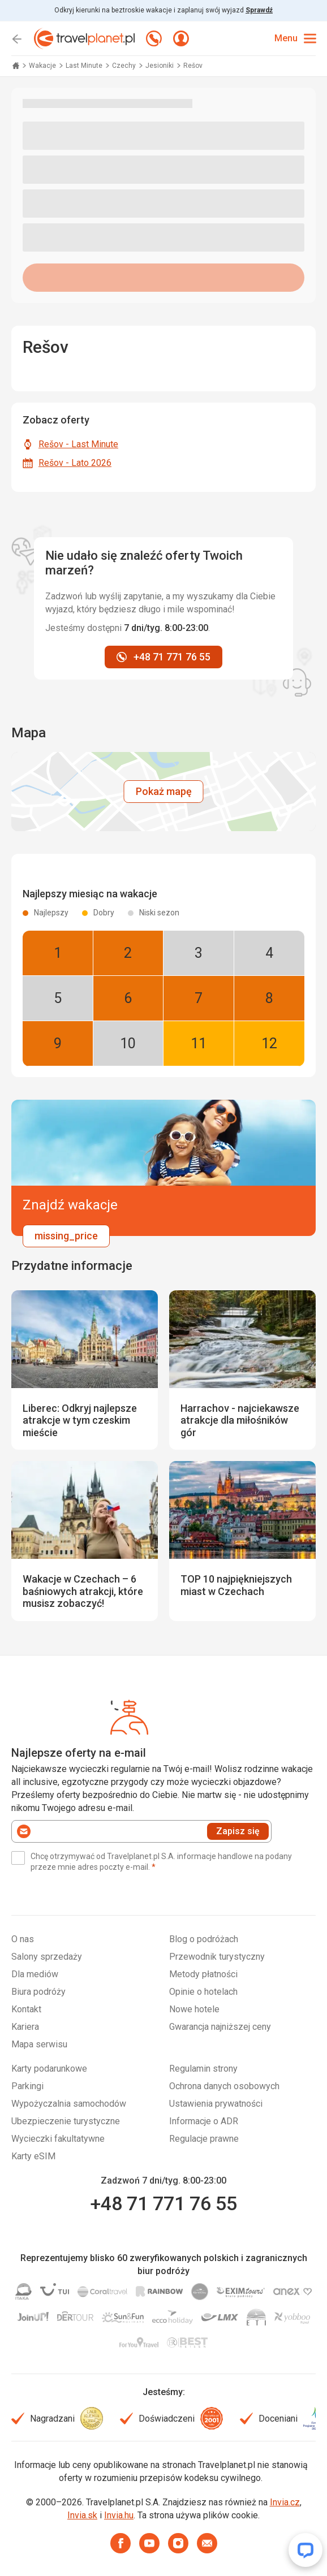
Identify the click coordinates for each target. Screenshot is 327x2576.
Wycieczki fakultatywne (58, 2138)
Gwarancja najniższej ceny (220, 2026)
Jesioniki (160, 66)
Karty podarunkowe (49, 2068)
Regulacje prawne (204, 2138)
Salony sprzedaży (46, 1956)
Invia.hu (119, 2515)
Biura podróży (38, 1991)
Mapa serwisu (39, 2044)
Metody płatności (203, 1974)
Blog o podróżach (203, 1939)
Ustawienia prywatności (216, 2103)
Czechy (124, 66)
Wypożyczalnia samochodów (68, 2103)
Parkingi (27, 2086)
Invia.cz (285, 2502)
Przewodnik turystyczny (217, 1956)
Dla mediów (34, 1974)
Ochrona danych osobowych (224, 2086)
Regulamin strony (203, 2068)
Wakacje (43, 66)
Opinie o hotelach (203, 1991)
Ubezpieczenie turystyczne (65, 2121)
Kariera (25, 2026)
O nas (22, 1939)
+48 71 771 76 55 (163, 2203)
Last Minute (85, 66)
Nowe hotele (194, 2009)
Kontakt (26, 2009)
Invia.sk (82, 2515)
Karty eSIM (33, 2156)
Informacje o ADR (203, 2121)
